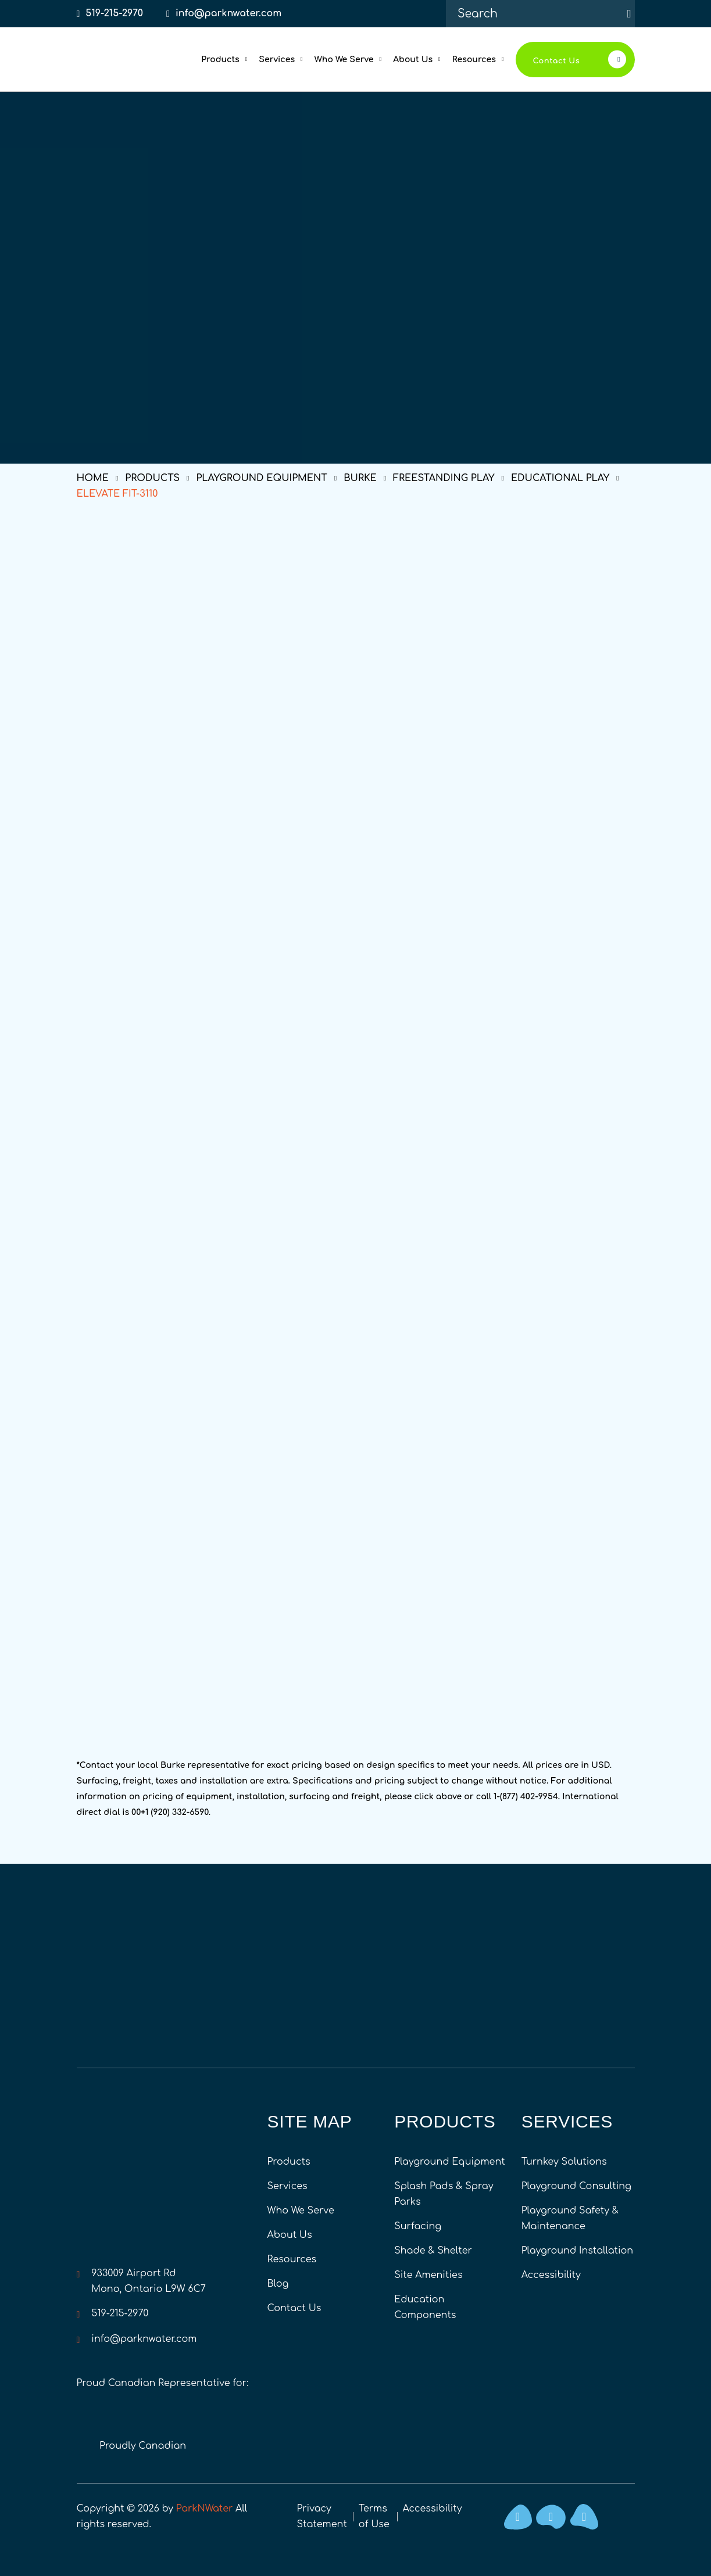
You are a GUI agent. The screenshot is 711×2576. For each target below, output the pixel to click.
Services (287, 2186)
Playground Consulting (576, 2186)
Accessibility (551, 2275)
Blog (278, 2284)
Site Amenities (428, 2275)
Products (288, 2162)
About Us (289, 2235)
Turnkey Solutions (564, 2162)
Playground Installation (577, 2250)
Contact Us (294, 2308)
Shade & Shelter (433, 2250)
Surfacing (417, 2226)
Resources (292, 2259)
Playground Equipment (449, 2162)
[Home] (117, 59)
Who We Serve (300, 2210)
